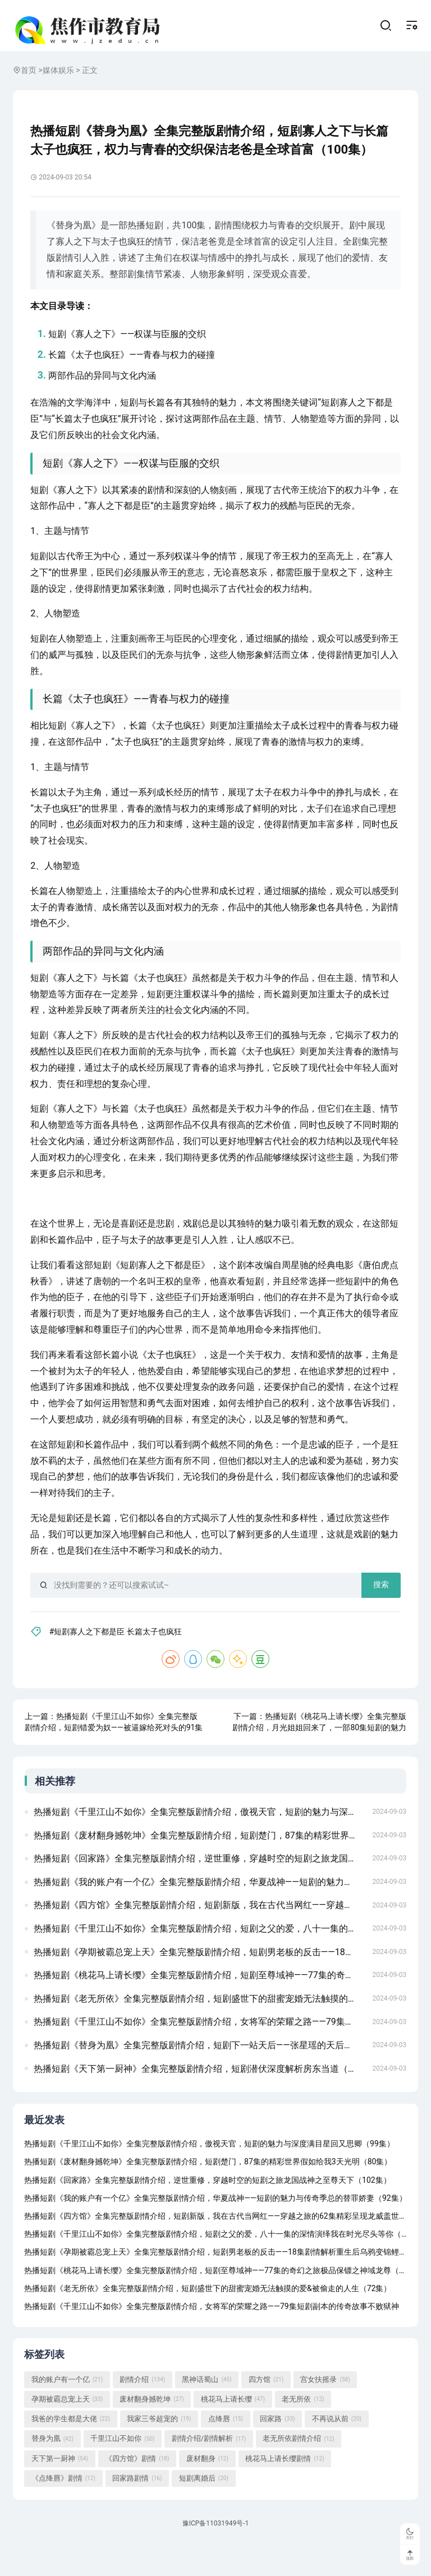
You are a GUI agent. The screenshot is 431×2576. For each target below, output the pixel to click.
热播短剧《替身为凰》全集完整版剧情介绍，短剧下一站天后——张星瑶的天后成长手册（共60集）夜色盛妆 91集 (200, 2071)
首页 (28, 79)
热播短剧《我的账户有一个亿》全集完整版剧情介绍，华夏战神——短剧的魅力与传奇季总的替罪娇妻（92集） (200, 1908)
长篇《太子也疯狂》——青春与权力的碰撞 (135, 367)
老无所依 (303, 2432)
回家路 (277, 2451)
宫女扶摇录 (325, 2412)
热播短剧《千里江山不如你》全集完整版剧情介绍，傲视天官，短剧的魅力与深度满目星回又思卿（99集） (200, 1838)
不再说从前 (336, 2451)
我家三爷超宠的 (159, 2451)
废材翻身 (207, 2491)
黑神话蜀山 (206, 2412)
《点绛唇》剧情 (63, 2511)
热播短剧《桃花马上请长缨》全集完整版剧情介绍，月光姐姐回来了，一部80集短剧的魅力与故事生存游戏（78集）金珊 (318, 1747)
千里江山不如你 (122, 2471)
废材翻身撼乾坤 (152, 2432)
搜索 (378, 1597)
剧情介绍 (142, 2412)
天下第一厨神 (59, 2491)
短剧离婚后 (203, 2511)
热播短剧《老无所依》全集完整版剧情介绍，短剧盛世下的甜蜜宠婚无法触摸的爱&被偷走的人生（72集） (200, 2025)
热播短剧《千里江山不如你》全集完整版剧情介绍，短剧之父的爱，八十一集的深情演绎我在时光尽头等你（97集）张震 (200, 1955)
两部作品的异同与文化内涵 (105, 388)
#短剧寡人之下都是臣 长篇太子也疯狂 (121, 1643)
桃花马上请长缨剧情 (284, 2491)
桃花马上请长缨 (233, 2432)
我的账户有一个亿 (67, 2412)
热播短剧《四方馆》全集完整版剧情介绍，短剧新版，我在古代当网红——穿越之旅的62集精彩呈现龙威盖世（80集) (200, 1931)
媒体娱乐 (58, 79)
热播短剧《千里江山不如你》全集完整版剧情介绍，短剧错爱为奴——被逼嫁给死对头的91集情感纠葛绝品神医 (116, 1747)
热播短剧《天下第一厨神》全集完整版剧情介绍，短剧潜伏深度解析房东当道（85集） (200, 2094)
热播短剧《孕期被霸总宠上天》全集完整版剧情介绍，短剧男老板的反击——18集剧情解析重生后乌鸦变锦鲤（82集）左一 (200, 1978)
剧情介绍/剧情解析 (209, 2471)
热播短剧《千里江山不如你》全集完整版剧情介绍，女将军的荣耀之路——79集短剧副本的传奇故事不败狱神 (200, 2048)
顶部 (408, 2555)
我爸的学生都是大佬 (70, 2451)
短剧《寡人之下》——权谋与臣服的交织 (130, 347)
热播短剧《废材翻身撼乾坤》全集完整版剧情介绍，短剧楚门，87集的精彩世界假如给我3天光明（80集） (200, 1861)
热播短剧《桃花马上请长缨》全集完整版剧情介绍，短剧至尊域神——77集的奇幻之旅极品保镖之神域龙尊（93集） (200, 2001)
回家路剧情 (137, 2511)
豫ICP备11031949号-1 (215, 2557)
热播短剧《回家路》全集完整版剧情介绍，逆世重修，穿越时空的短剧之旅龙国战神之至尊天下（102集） (200, 1884)
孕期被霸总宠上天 (67, 2432)
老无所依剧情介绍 (298, 2471)
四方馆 (266, 2412)
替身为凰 (52, 2471)
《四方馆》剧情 (137, 2491)
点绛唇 (225, 2451)
